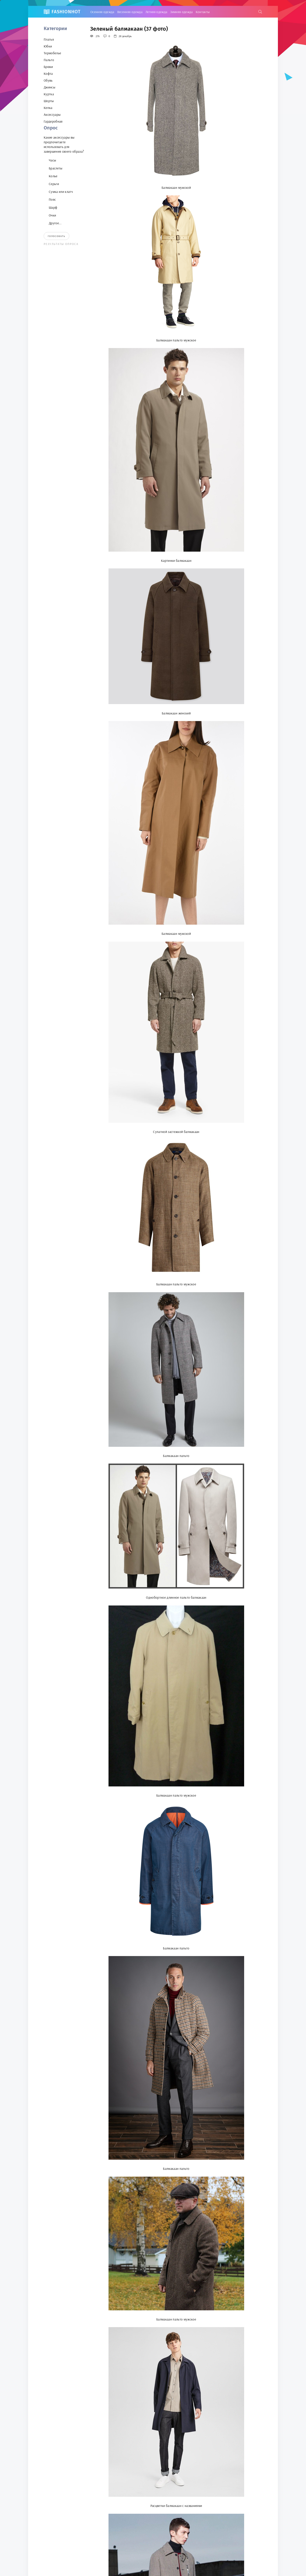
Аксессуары (52, 114)
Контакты (203, 12)
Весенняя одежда (129, 12)
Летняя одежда (156, 12)
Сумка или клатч (61, 192)
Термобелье (52, 53)
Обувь (48, 80)
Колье (53, 176)
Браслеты (55, 168)
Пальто (49, 60)
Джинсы (49, 87)
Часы (52, 160)
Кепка (48, 108)
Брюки (48, 67)
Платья (49, 39)
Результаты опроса (61, 244)
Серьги (54, 184)
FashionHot (66, 11)
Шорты (49, 101)
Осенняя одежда (102, 12)
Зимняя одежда (181, 12)
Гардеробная (53, 121)
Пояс (52, 199)
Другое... (55, 223)
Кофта (48, 73)
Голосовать (56, 236)
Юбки (48, 46)
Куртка (49, 94)
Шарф (53, 207)
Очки (52, 215)
